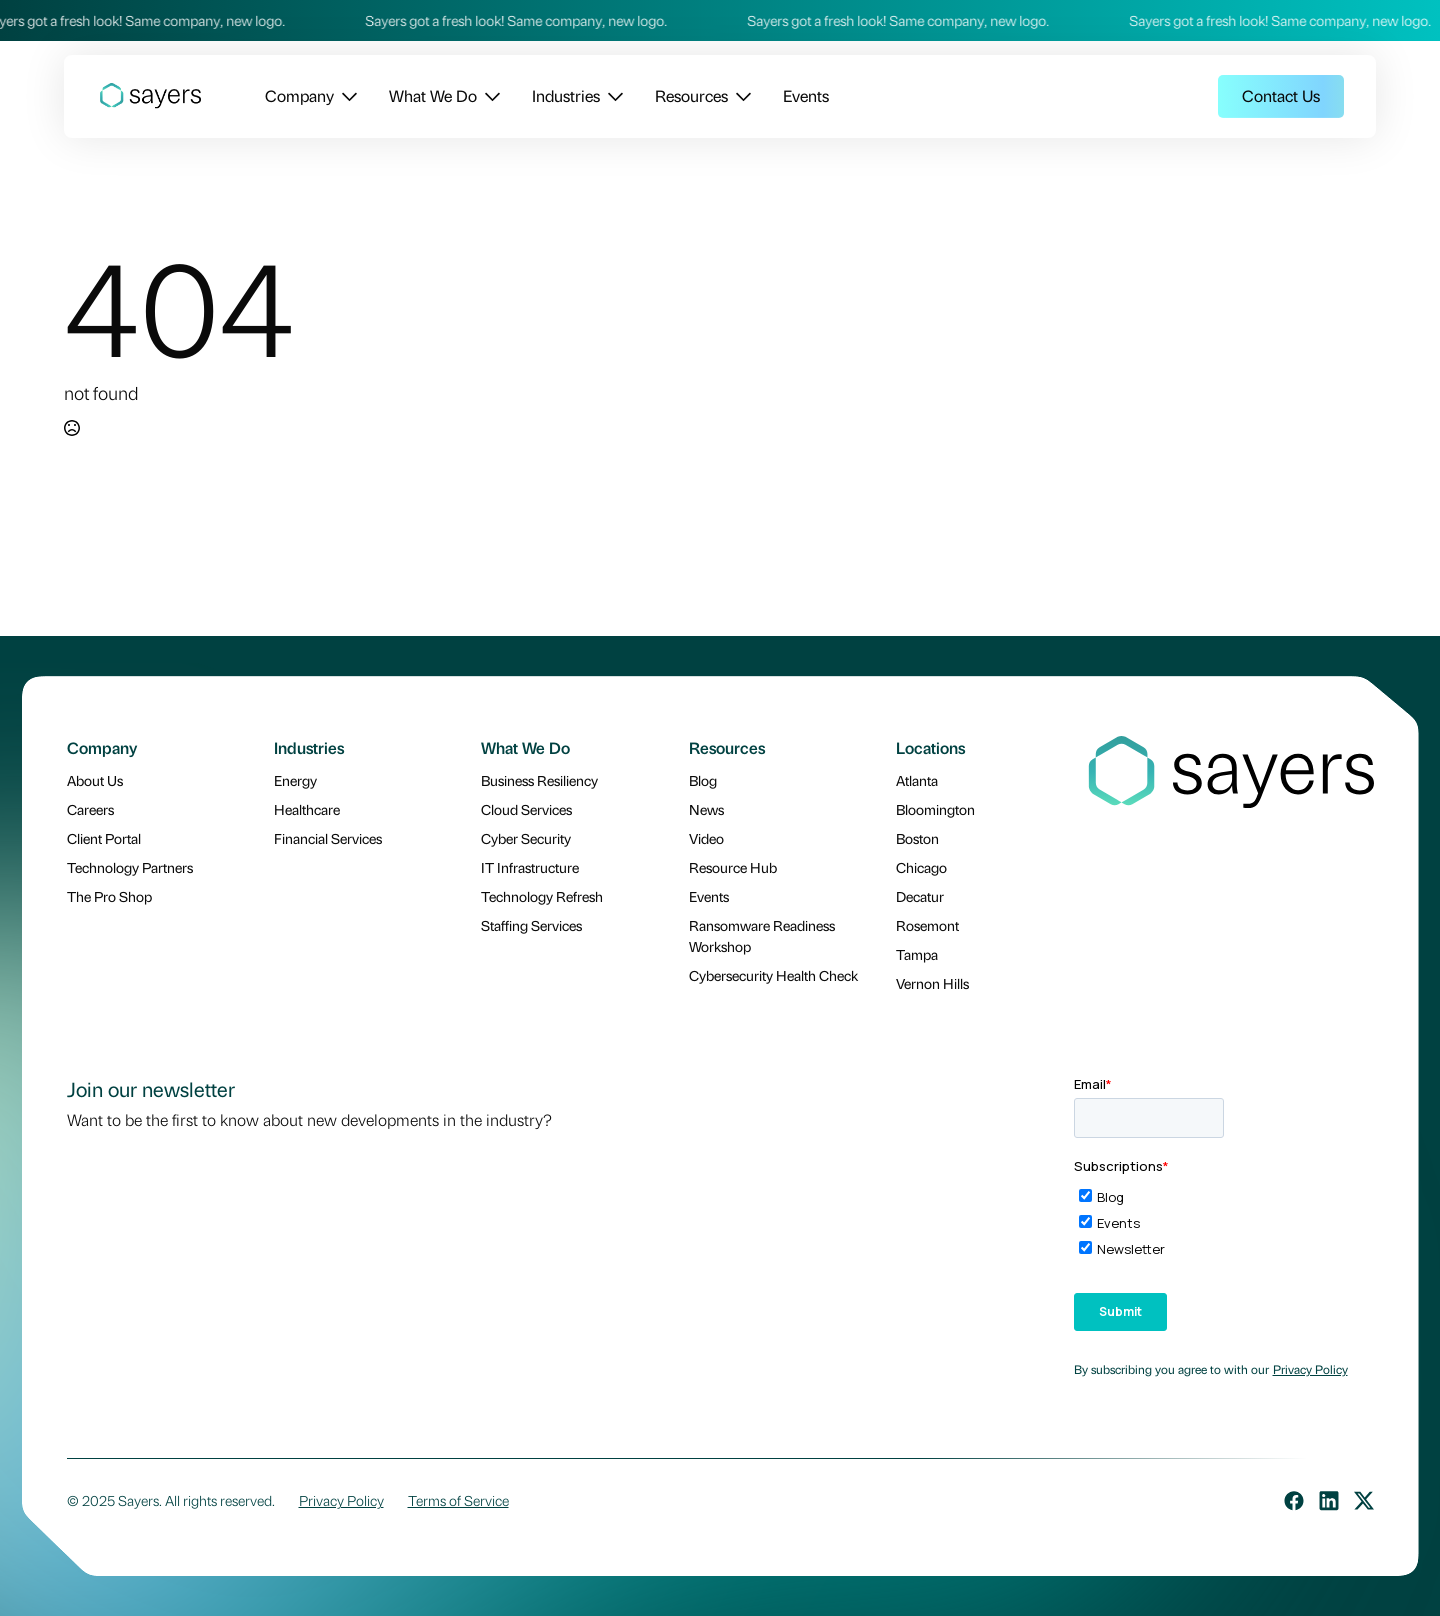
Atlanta (917, 780)
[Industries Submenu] (611, 96)
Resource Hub (733, 867)
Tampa (917, 954)
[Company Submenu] (345, 96)
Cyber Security (526, 838)
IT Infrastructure (530, 867)
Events (806, 95)
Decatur (920, 896)
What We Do (433, 95)
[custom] (1294, 1501)
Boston (917, 838)
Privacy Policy (1310, 1369)
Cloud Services (526, 809)
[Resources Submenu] (739, 96)
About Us (95, 780)
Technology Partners (130, 867)
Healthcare (307, 809)
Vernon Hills (932, 983)
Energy (295, 780)
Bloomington (935, 809)
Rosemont (927, 925)
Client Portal (104, 838)
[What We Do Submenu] (488, 96)
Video (706, 838)
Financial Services (328, 838)
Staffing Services (531, 925)
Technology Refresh (542, 896)
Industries (566, 95)
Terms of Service (458, 1500)
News (706, 809)
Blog (703, 780)
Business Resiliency (539, 780)
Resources (691, 95)
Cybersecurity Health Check (773, 975)
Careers (90, 809)
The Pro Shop (109, 896)
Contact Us (1281, 95)
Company (299, 95)
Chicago (921, 867)
